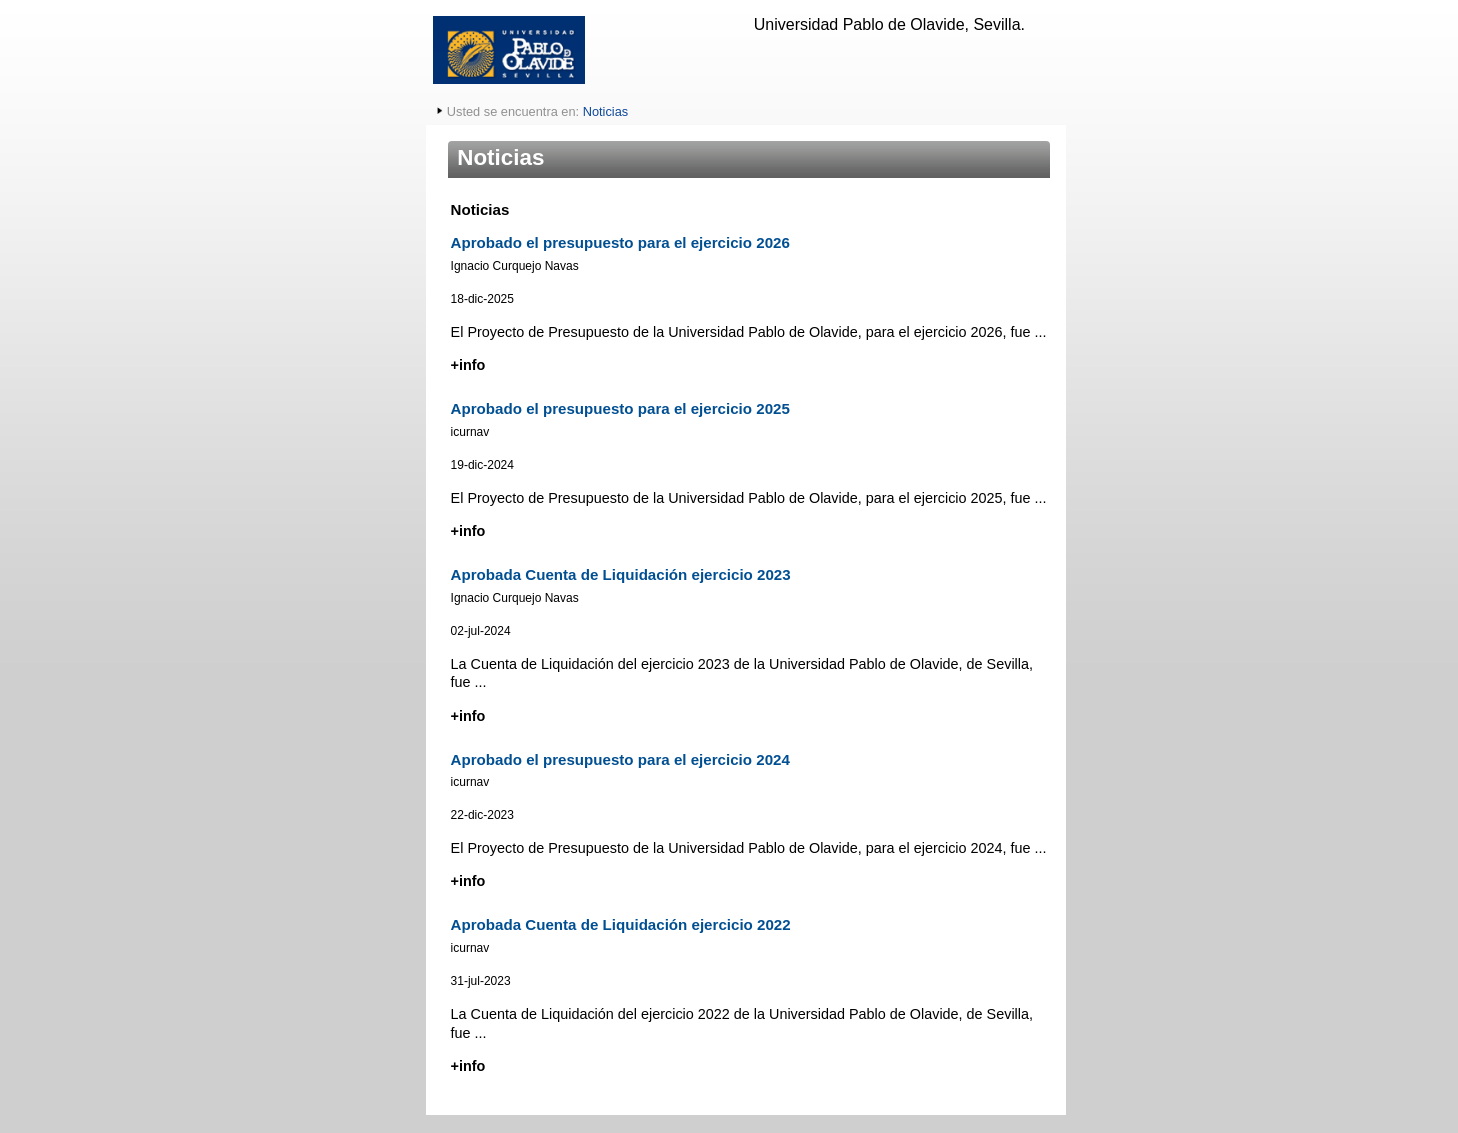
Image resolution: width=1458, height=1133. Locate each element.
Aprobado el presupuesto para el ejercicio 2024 (620, 759)
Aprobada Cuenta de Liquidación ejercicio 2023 (621, 574)
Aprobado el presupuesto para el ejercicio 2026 (620, 242)
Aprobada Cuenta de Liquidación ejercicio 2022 (621, 924)
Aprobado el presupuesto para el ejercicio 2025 (620, 408)
